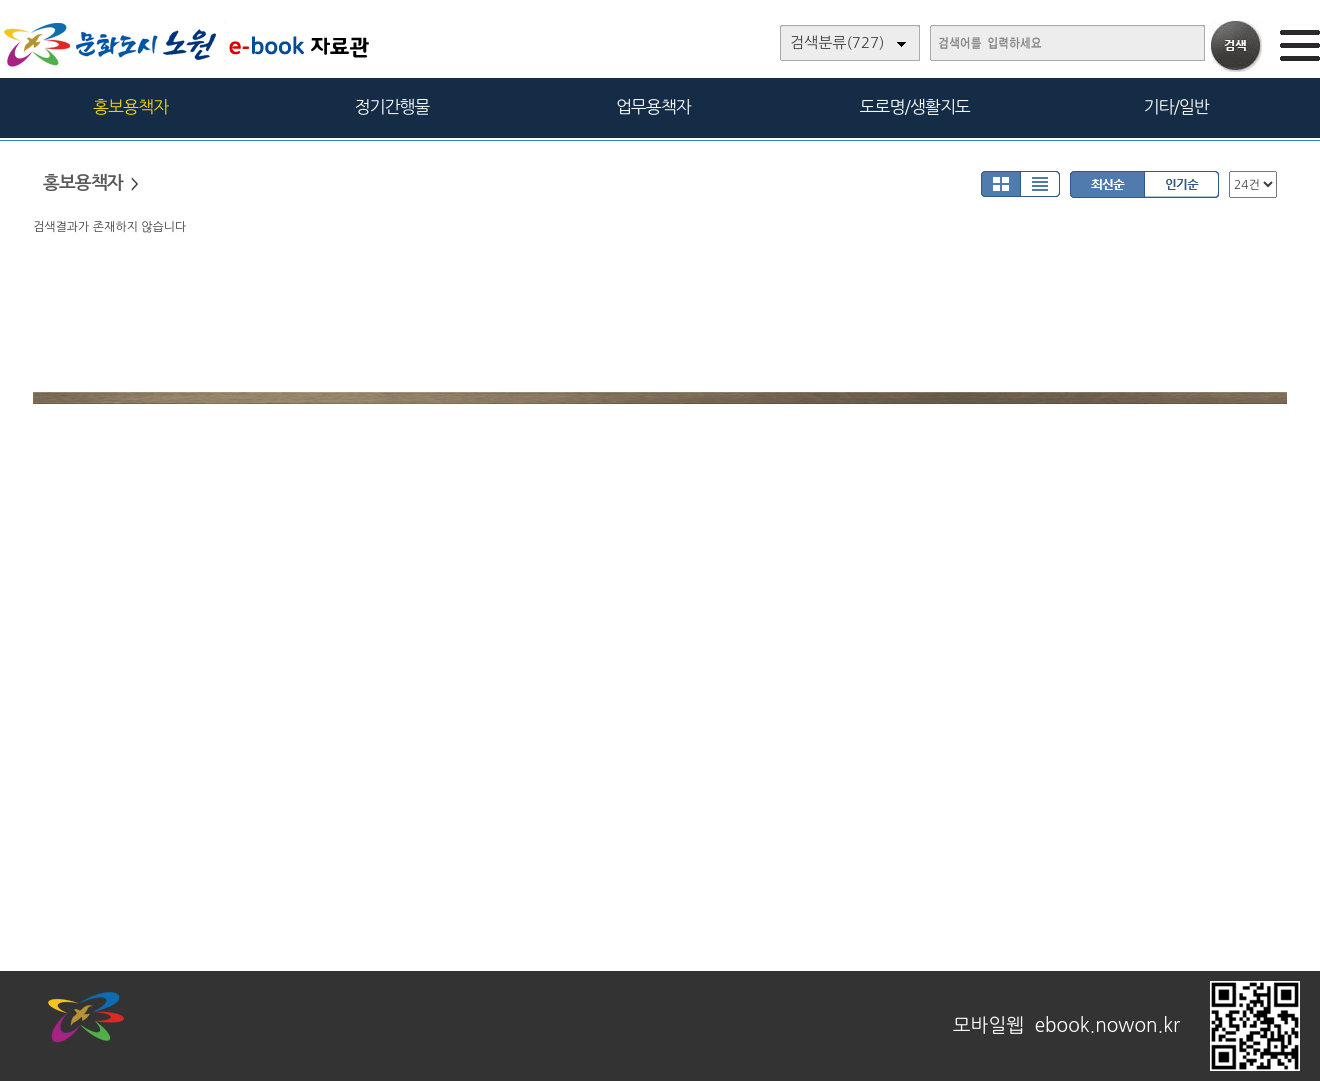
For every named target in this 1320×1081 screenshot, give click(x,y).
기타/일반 (1175, 106)
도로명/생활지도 (915, 106)
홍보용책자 (130, 106)
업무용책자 (653, 106)
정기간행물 (392, 106)
